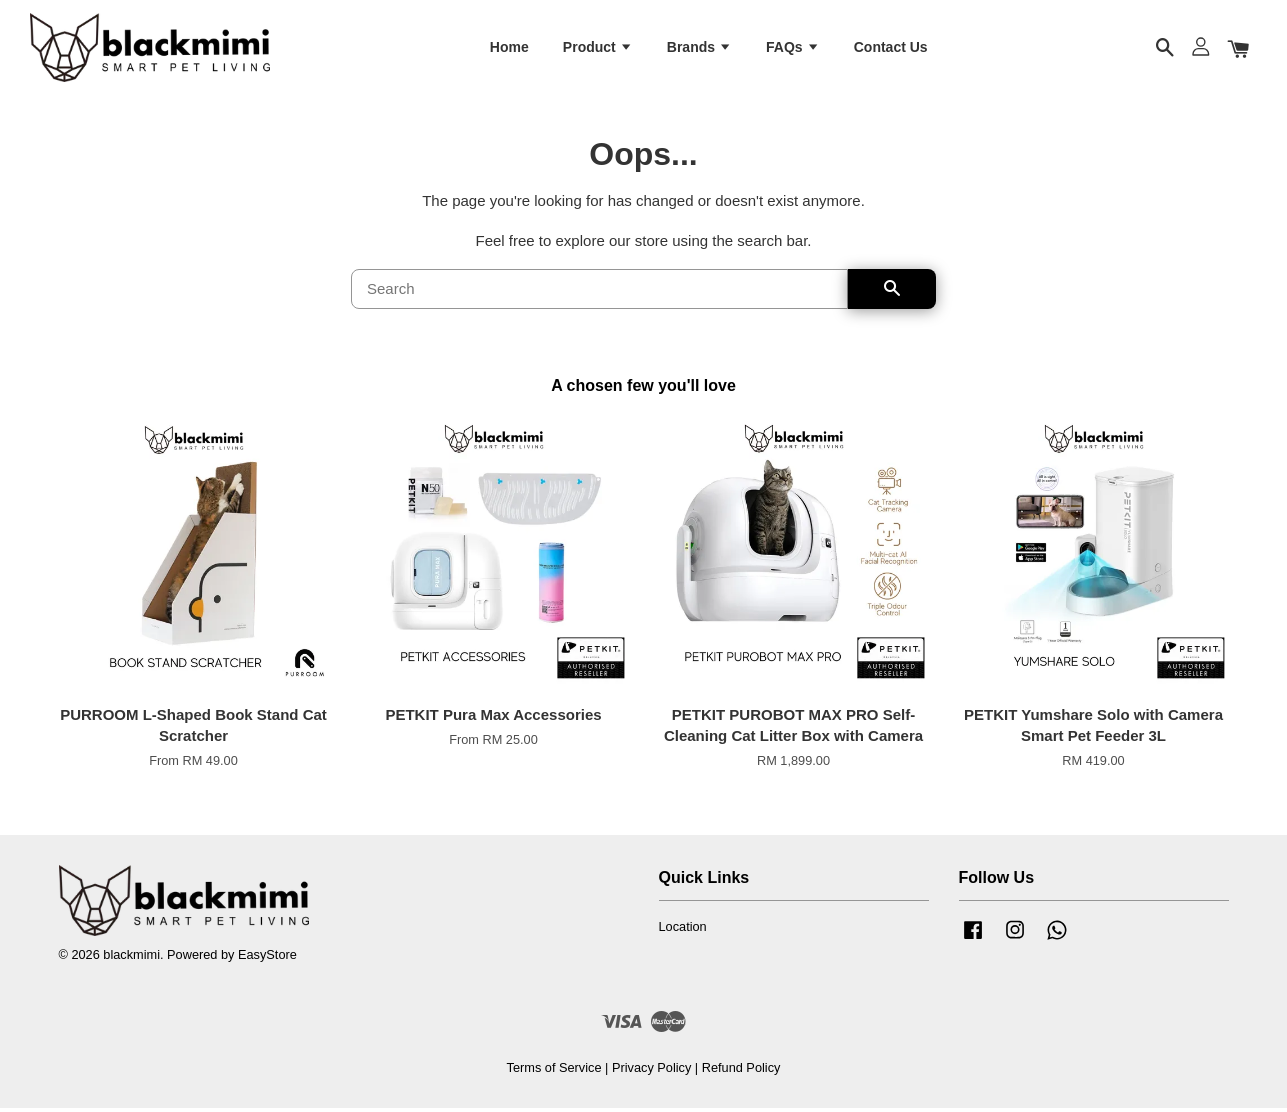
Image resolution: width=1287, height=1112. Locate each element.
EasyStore (267, 958)
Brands (699, 48)
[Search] (599, 293)
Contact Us (891, 48)
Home (509, 48)
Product (598, 48)
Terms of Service (554, 1071)
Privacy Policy (651, 1071)
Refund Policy (741, 1071)
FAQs (792, 48)
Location (683, 930)
